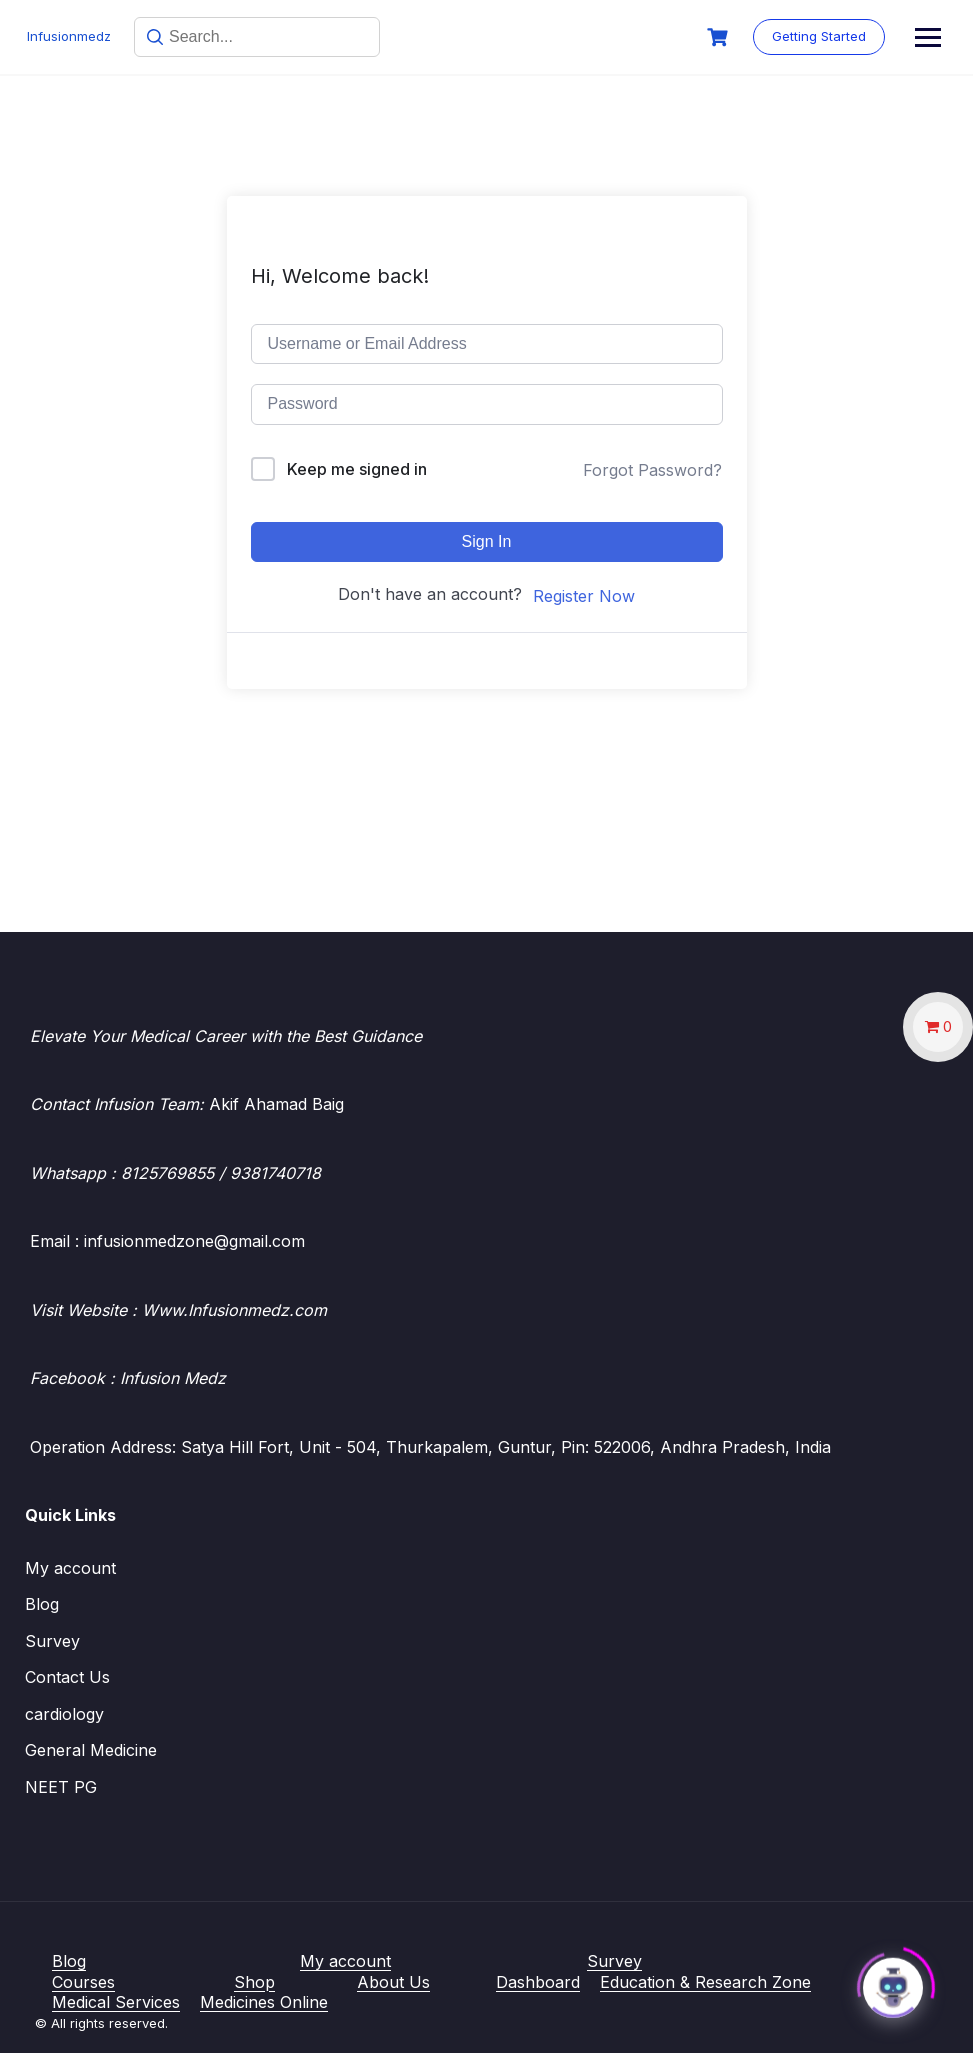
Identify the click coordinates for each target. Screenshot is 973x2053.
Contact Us (67, 1677)
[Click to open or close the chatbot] (893, 1981)
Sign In (487, 541)
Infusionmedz (72, 36)
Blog (42, 1604)
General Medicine (91, 1750)
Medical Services (116, 2002)
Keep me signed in (357, 469)
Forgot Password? (652, 470)
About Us (393, 1982)
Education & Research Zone (705, 1982)
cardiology (64, 1714)
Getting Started (877, 36)
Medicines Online (264, 2002)
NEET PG (61, 1787)
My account (70, 1568)
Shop (254, 1982)
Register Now (584, 596)
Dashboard (538, 1982)
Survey (52, 1641)
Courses (83, 1982)
